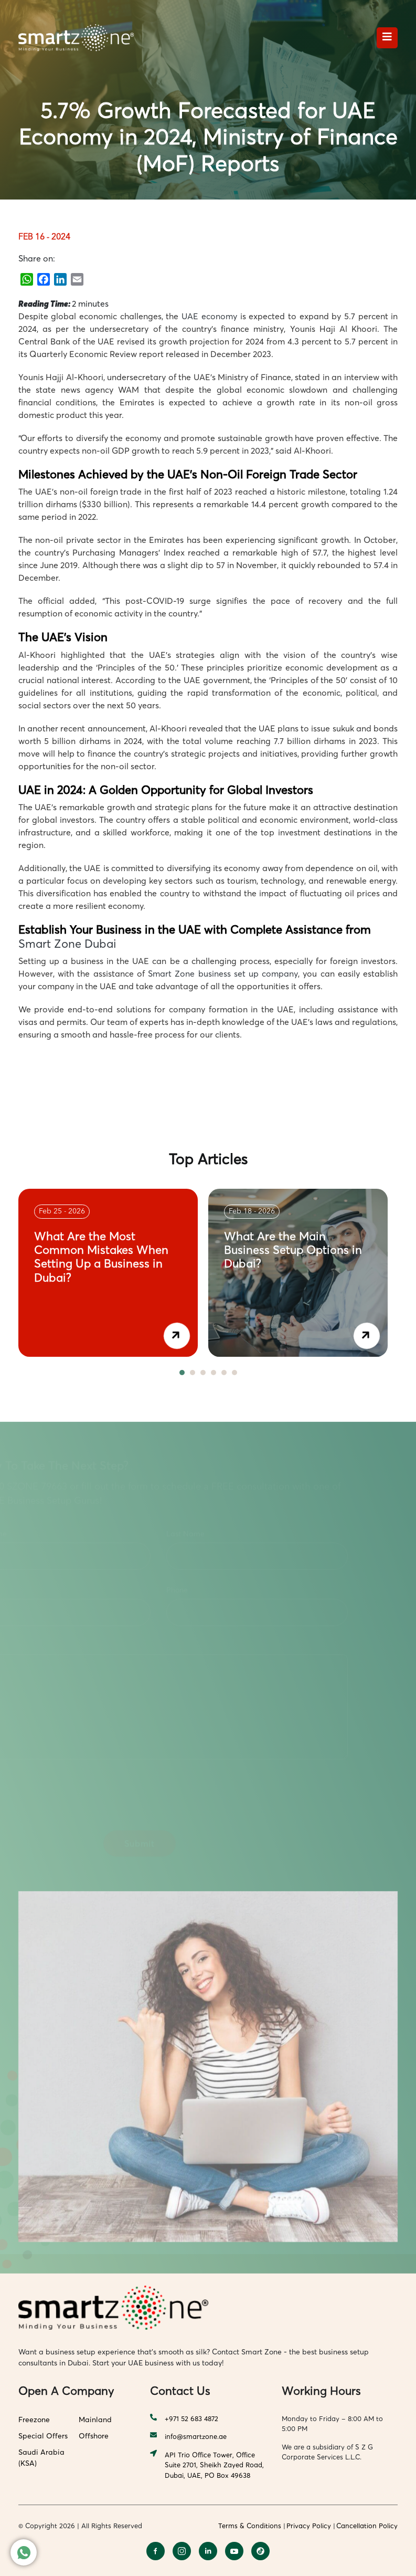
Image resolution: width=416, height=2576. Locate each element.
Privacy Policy (308, 2525)
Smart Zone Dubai (67, 943)
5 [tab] (224, 1372)
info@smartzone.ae (188, 2437)
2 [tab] (192, 1372)
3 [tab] (203, 1372)
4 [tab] (213, 1372)
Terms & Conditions (249, 2525)
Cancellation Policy (367, 2525)
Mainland (95, 2419)
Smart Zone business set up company (223, 973)
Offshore (94, 2435)
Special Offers (43, 2435)
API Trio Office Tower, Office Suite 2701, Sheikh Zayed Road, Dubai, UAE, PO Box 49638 (207, 2465)
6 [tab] (234, 1372)
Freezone (34, 2419)
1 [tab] (182, 1372)
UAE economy (209, 316)
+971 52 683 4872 (184, 2419)
